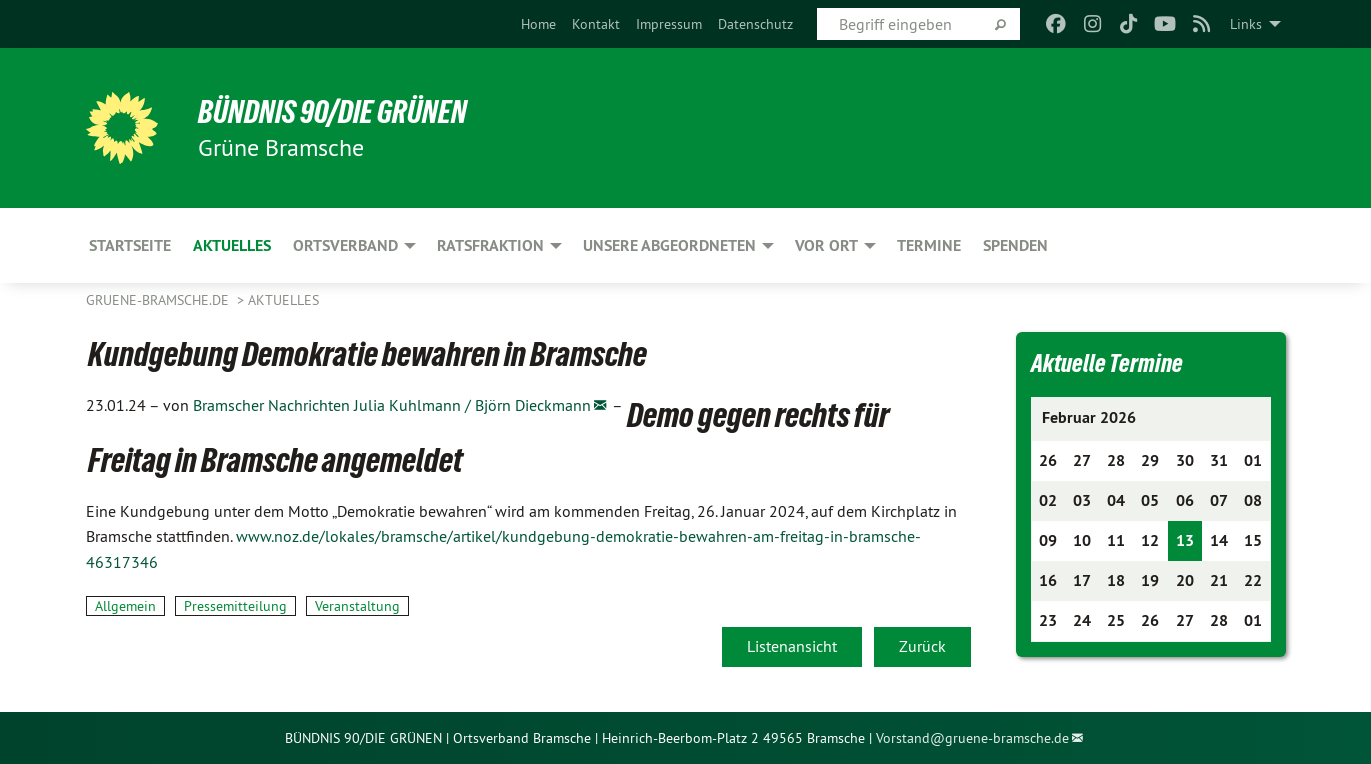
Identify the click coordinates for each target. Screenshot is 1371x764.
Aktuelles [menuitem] (232, 245)
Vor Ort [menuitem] (826, 245)
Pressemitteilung (235, 606)
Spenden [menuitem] (1015, 245)
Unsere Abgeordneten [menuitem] (669, 245)
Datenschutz (755, 24)
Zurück (922, 646)
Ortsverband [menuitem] (345, 245)
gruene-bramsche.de (159, 300)
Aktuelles (283, 300)
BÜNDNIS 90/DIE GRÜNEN (332, 112)
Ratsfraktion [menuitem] (490, 245)
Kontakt (596, 24)
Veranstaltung (357, 606)
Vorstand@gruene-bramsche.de (972, 738)
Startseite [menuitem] (130, 245)
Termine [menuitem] (929, 245)
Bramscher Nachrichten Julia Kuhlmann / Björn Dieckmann (392, 405)
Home (538, 24)
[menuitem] (538, 24)
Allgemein (125, 606)
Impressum (669, 24)
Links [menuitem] (1246, 24)
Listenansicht (792, 646)
